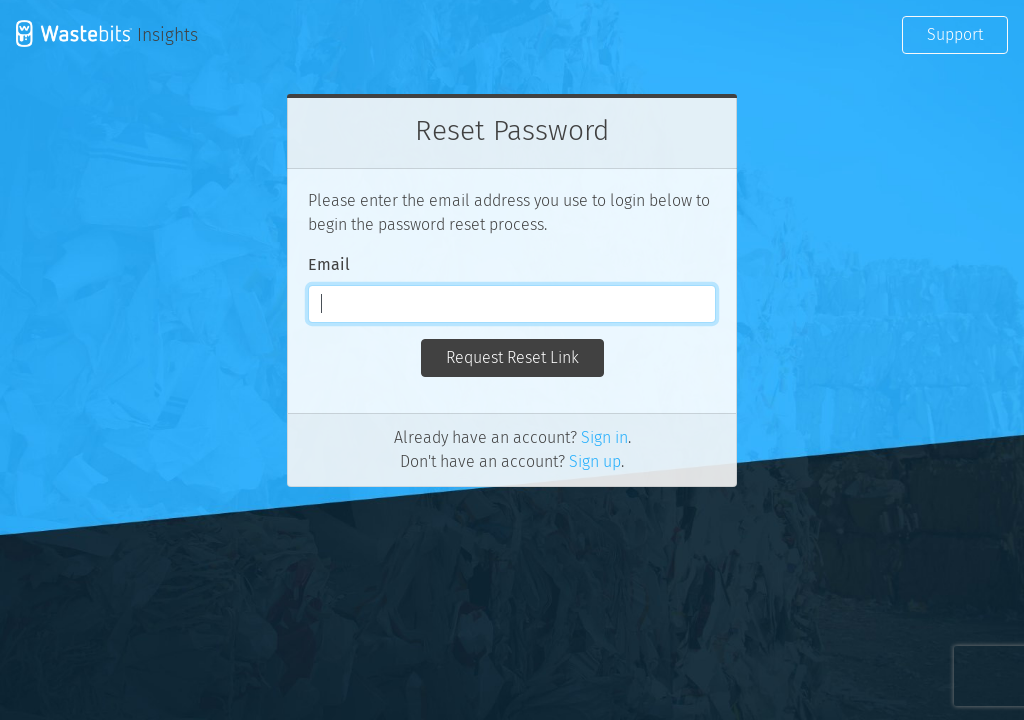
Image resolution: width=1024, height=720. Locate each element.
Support (955, 34)
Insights (107, 33)
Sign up (595, 461)
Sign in (604, 437)
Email (329, 264)
